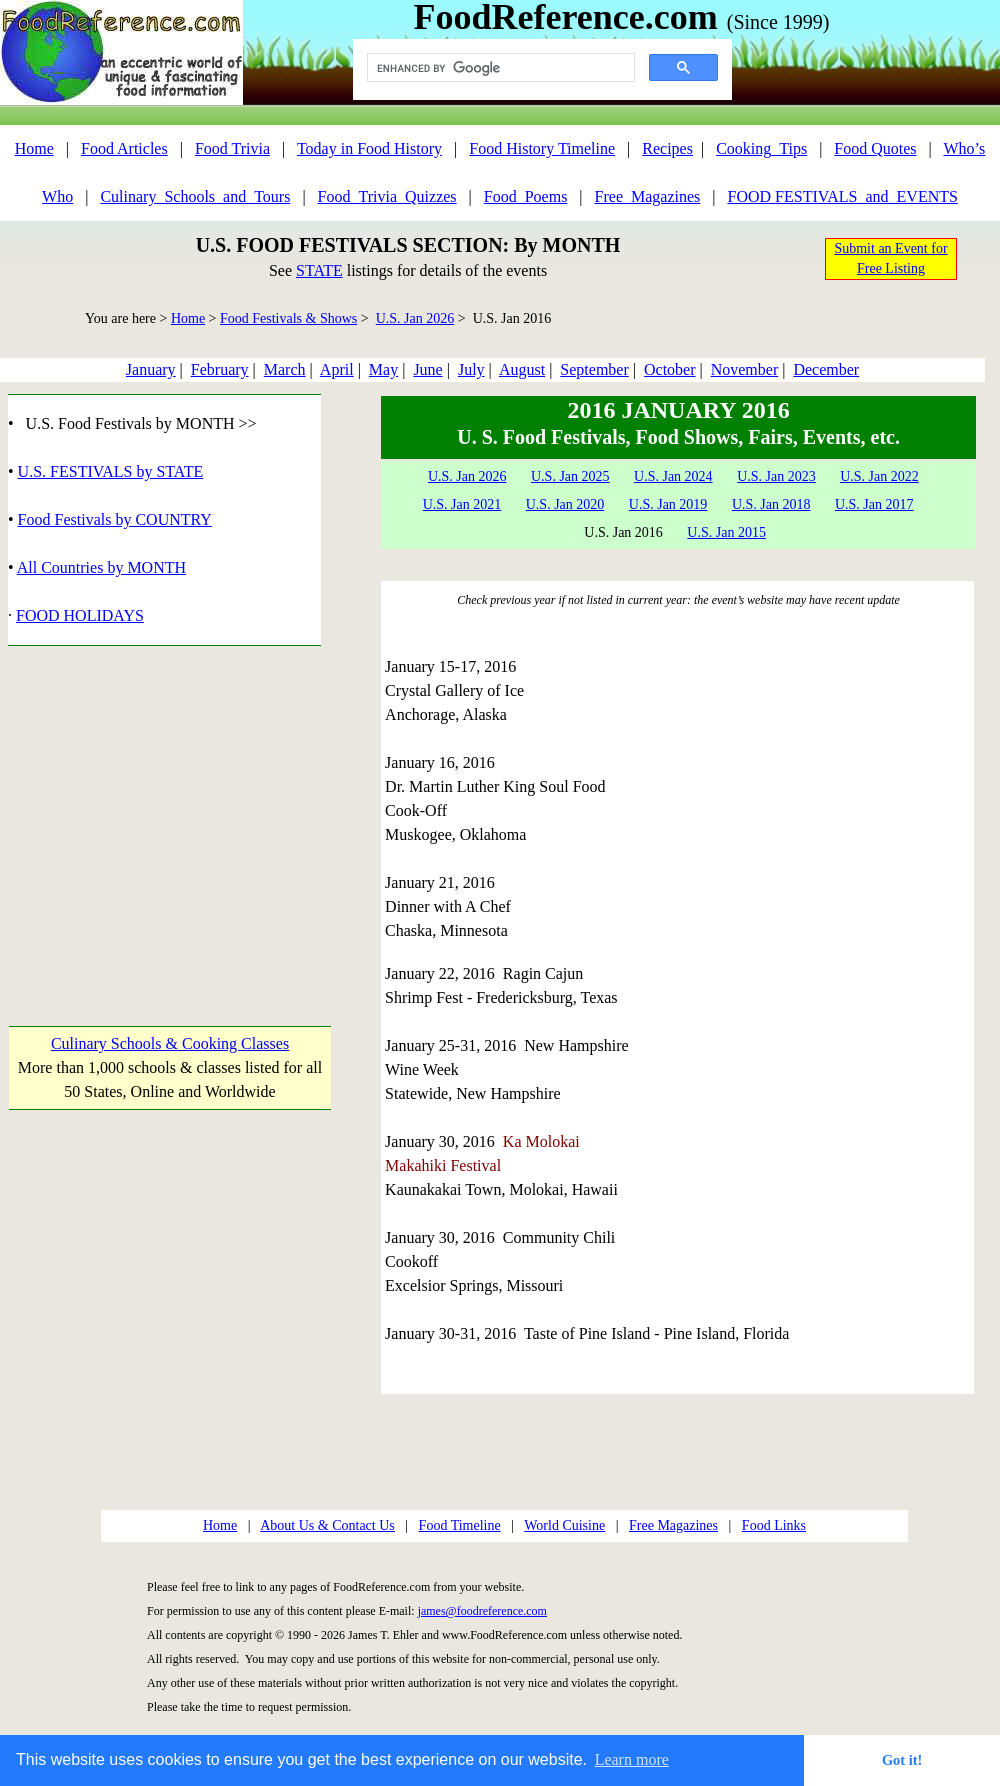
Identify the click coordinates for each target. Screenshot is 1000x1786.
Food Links (774, 1525)
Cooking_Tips (761, 148)
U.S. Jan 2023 (776, 476)
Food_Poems (526, 196)
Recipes (667, 148)
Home (34, 148)
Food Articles (124, 148)
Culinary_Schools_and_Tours (195, 196)
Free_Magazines (648, 196)
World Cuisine (564, 1525)
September (594, 369)
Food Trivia (232, 148)
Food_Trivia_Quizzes (387, 196)
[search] (499, 68)
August (522, 369)
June (427, 369)
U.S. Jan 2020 (565, 504)
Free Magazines (673, 1525)
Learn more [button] (632, 1759)
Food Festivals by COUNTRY (115, 519)
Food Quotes (875, 148)
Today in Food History (369, 148)
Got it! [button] (902, 1760)
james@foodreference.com (482, 1611)
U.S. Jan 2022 (879, 476)
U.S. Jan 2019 (668, 504)
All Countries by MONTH (101, 567)
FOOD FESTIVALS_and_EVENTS (843, 196)
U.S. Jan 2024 (673, 476)
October (670, 369)
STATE (319, 270)
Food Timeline (460, 1525)
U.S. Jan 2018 (771, 504)
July (471, 369)
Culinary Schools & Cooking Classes (170, 1043)
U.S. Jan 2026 (415, 318)
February (220, 369)
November (745, 369)
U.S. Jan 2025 (570, 476)
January (151, 369)
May (383, 369)
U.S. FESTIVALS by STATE (111, 471)
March (285, 369)
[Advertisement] (169, 817)
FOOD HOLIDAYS (80, 615)
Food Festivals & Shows (288, 318)
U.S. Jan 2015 (726, 532)
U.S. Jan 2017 (874, 504)
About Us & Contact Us (327, 1525)
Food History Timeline (542, 148)
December (826, 369)
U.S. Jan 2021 (462, 504)
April (337, 369)
